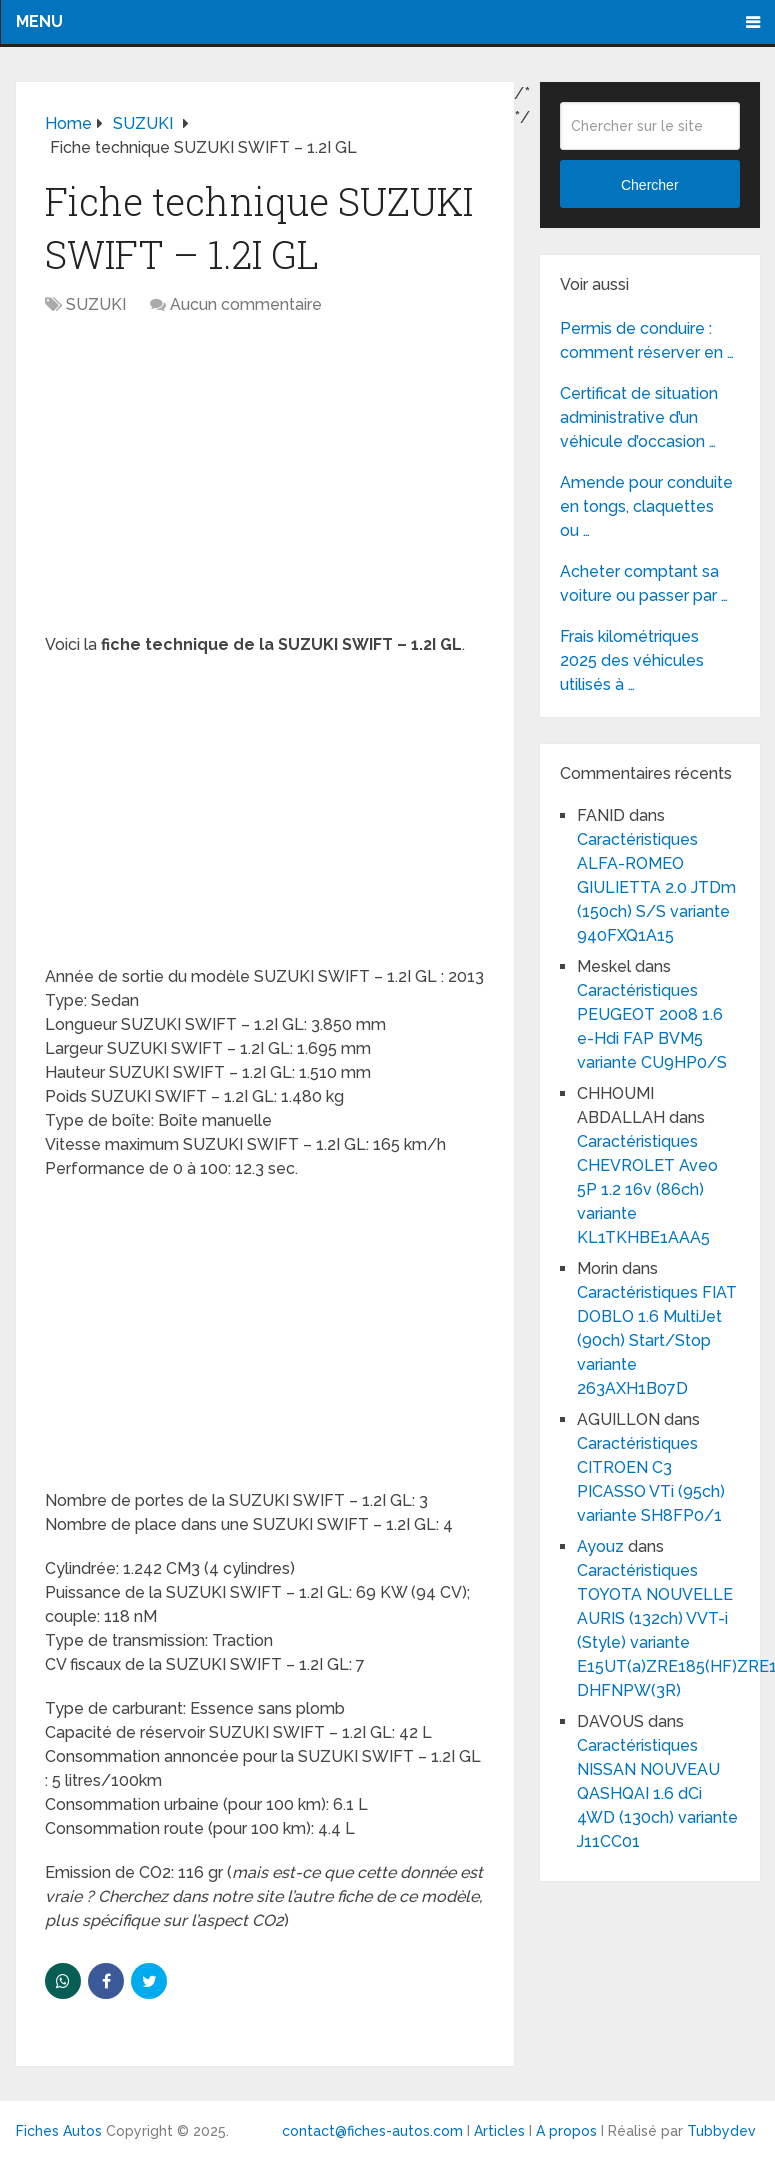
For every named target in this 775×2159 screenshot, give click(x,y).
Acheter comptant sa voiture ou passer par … (644, 583)
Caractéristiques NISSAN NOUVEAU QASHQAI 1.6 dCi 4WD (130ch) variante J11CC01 (657, 1793)
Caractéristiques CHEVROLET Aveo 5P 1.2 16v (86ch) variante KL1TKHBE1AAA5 (647, 1189)
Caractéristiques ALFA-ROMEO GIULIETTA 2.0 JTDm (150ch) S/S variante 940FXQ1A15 (656, 887)
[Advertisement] (264, 485)
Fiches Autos (59, 2131)
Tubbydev (721, 2131)
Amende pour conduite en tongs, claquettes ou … (646, 506)
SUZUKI (96, 304)
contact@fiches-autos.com (372, 2131)
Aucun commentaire (246, 304)
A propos (566, 2131)
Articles (499, 2131)
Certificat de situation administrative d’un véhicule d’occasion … (639, 417)
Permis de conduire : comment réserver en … (647, 340)
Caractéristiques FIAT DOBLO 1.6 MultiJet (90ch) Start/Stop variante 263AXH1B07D (657, 1340)
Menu (39, 21)
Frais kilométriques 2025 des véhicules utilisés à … (632, 660)
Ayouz (600, 1546)
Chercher (650, 185)
